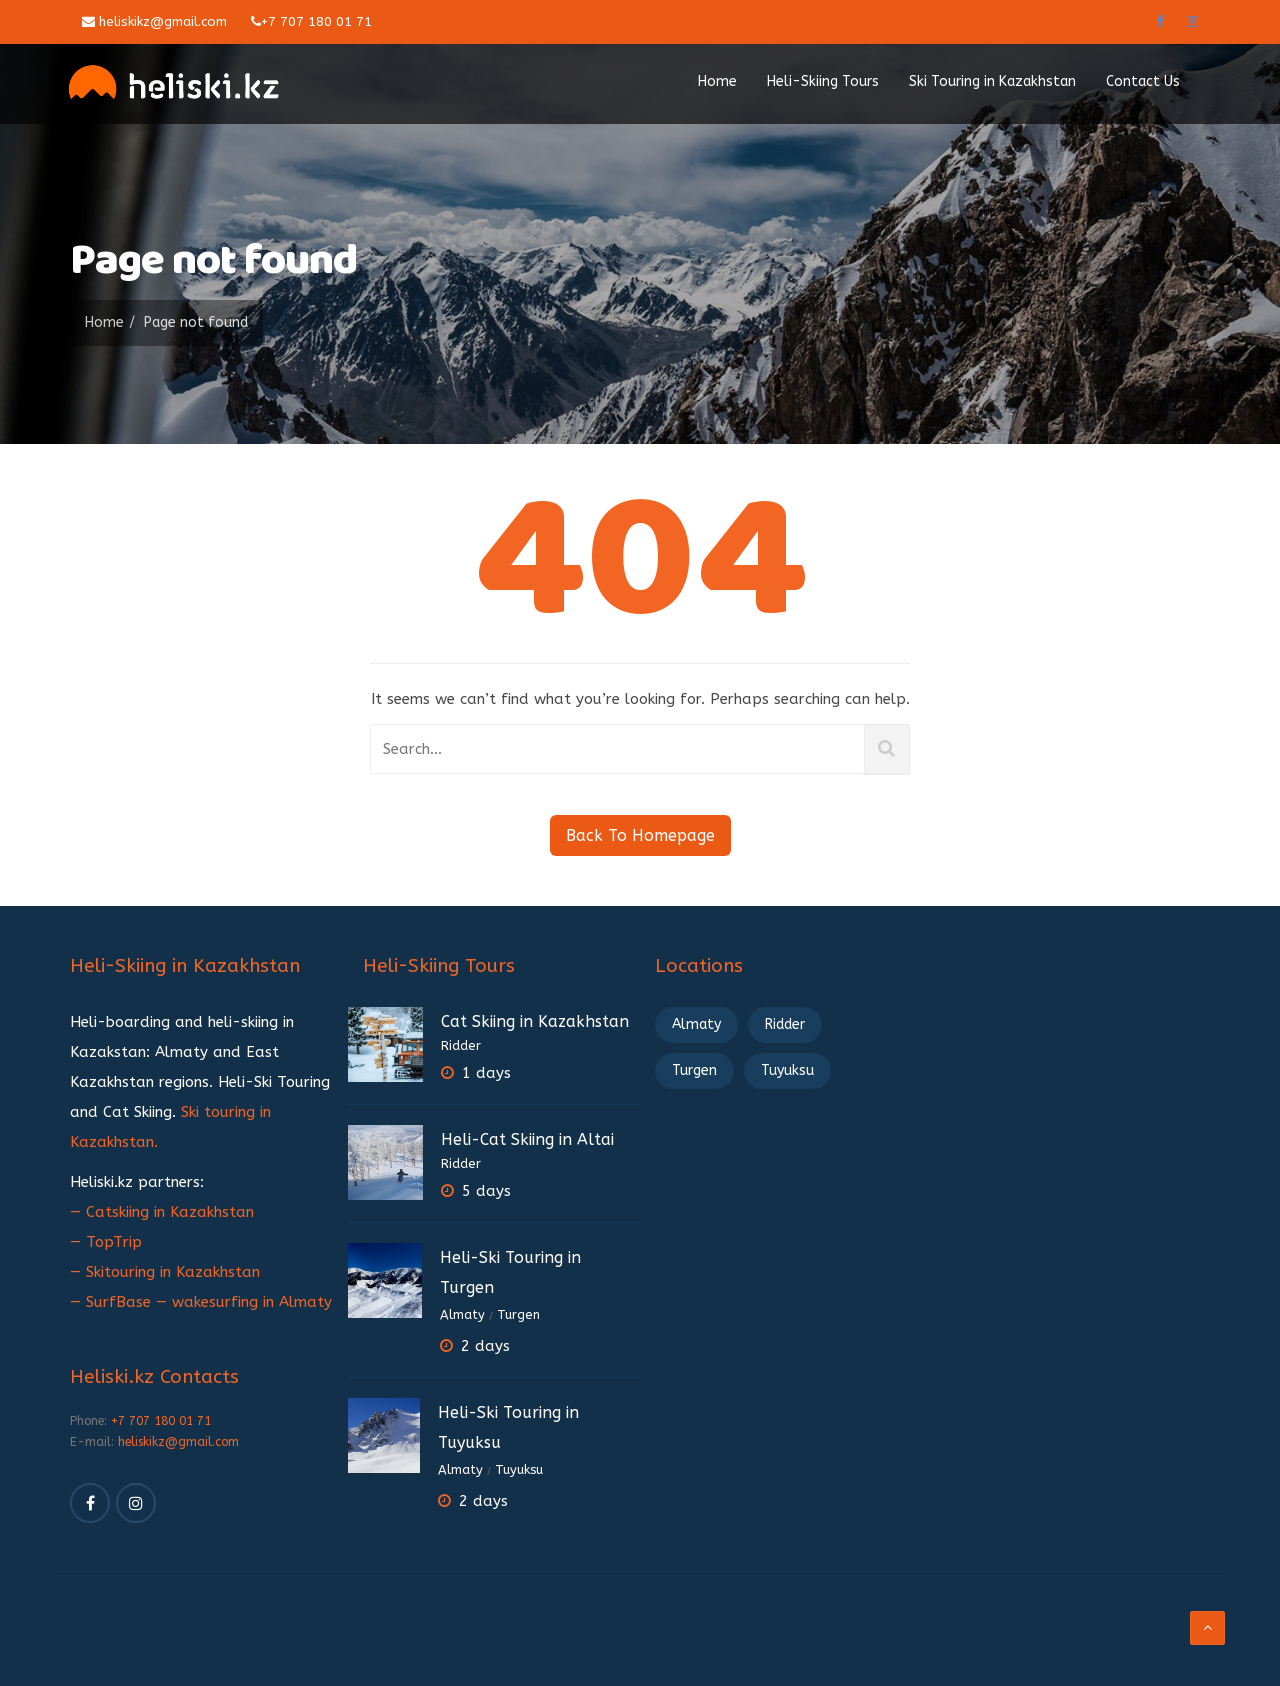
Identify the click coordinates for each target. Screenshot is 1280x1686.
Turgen (518, 1314)
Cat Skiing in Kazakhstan (535, 1021)
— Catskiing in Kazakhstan (162, 1212)
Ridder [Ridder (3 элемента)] (785, 1024)
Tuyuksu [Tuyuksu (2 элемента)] (787, 1070)
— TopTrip (106, 1242)
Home (717, 81)
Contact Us (1143, 81)
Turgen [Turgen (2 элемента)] (694, 1070)
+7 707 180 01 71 (311, 21)
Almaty (462, 1314)
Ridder (461, 1045)
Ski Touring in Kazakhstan (992, 81)
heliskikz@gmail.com (154, 21)
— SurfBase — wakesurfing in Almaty (201, 1302)
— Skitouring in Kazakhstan (165, 1272)
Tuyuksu (519, 1469)
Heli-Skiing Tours (823, 81)
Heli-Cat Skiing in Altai (527, 1139)
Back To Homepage (640, 835)
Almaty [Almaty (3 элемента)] (696, 1024)
